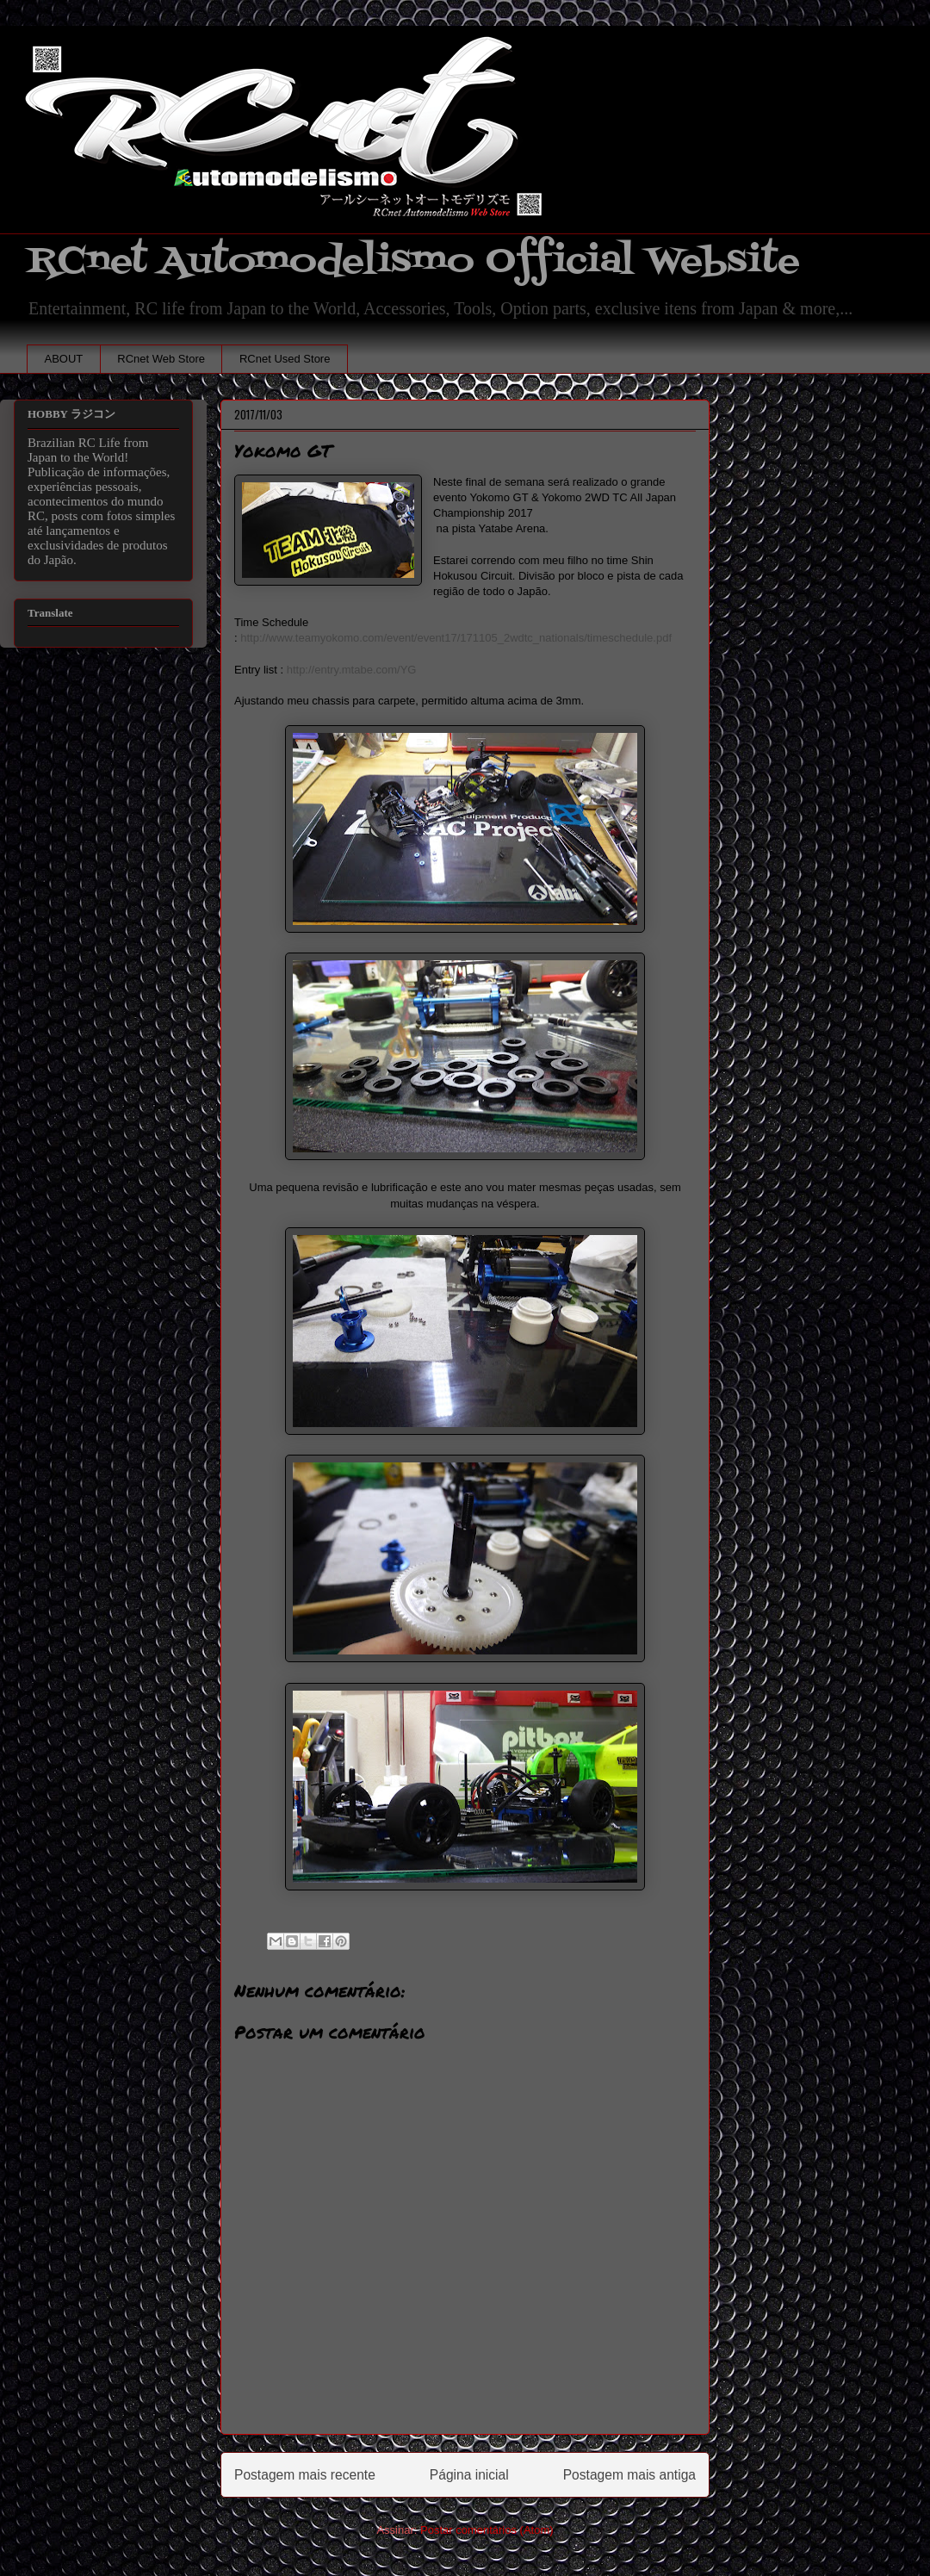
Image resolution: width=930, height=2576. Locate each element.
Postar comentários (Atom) (487, 2529)
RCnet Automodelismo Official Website (413, 261)
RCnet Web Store (161, 358)
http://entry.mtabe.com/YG (352, 669)
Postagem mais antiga (629, 2474)
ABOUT (64, 358)
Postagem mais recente (304, 2474)
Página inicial (469, 2474)
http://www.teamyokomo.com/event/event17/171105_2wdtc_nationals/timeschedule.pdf (456, 637)
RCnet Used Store (285, 358)
